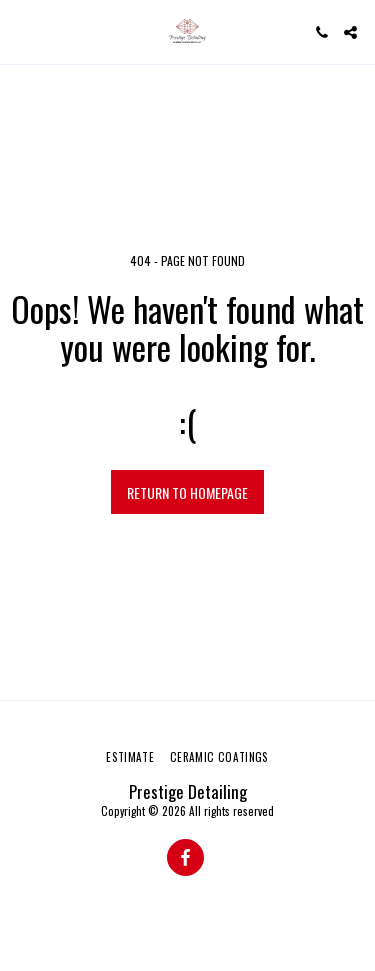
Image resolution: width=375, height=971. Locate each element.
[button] (22, 32)
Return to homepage (187, 492)
